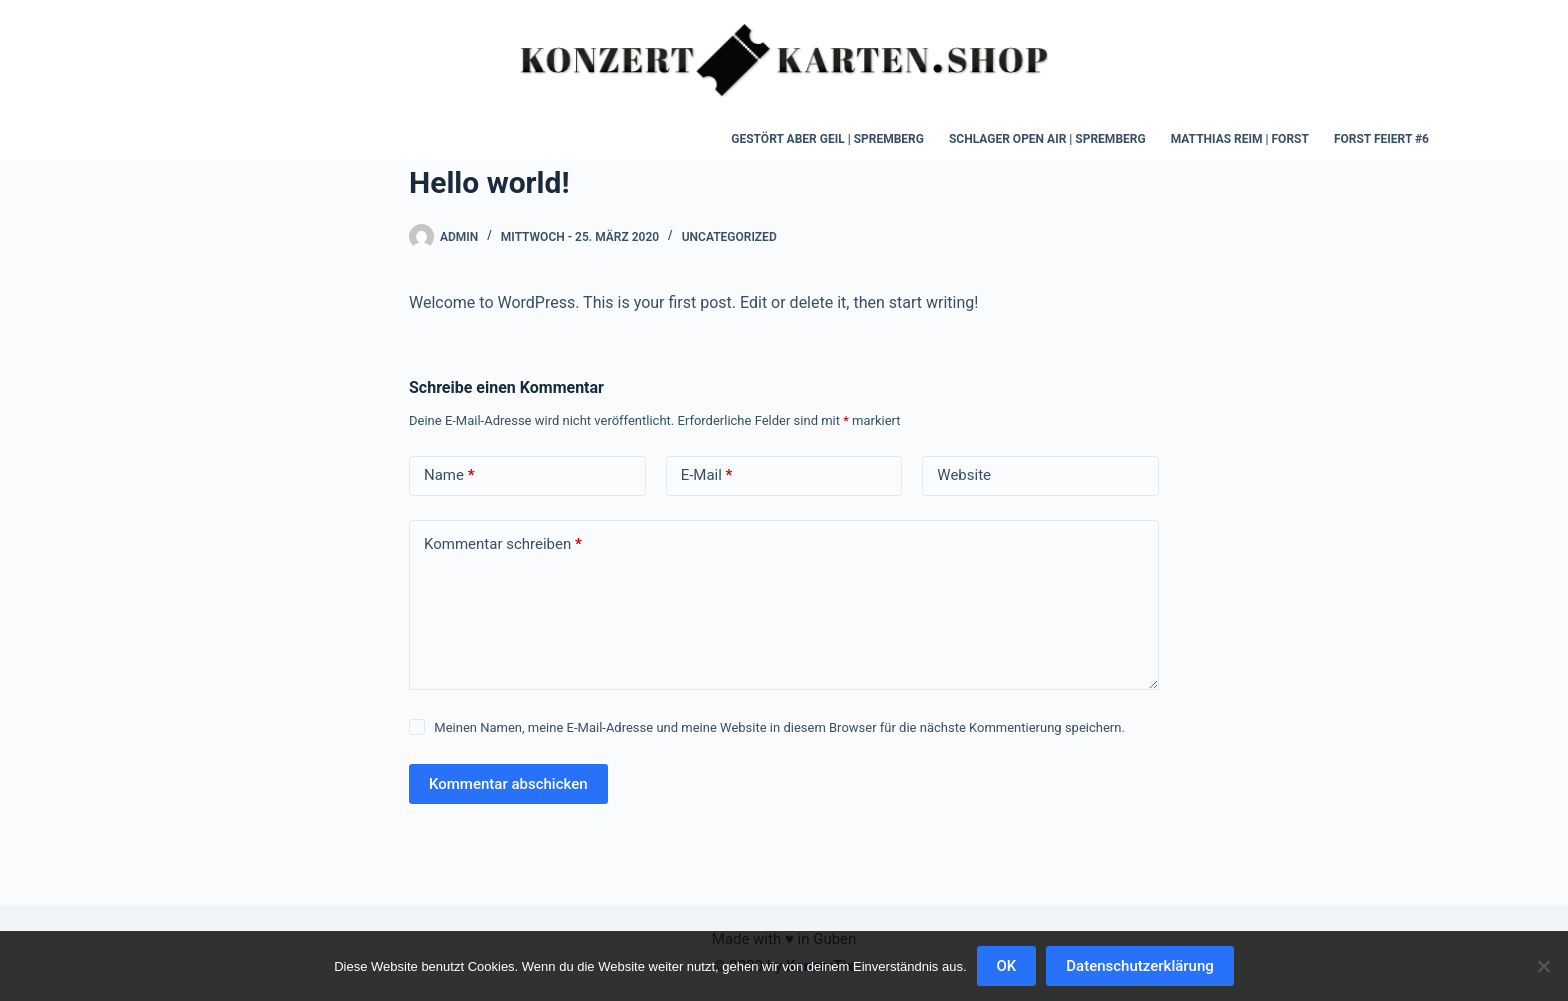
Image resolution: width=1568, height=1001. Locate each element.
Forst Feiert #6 (1381, 139)
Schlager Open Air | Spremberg (1047, 139)
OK (1007, 966)
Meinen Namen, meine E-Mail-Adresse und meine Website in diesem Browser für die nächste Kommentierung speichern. (779, 727)
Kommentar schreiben (503, 544)
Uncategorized (729, 237)
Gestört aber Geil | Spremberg (827, 139)
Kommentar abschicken (508, 784)
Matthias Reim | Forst (1240, 139)
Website (964, 475)
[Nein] (1543, 966)
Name (449, 475)
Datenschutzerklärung (1139, 966)
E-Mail (707, 475)
